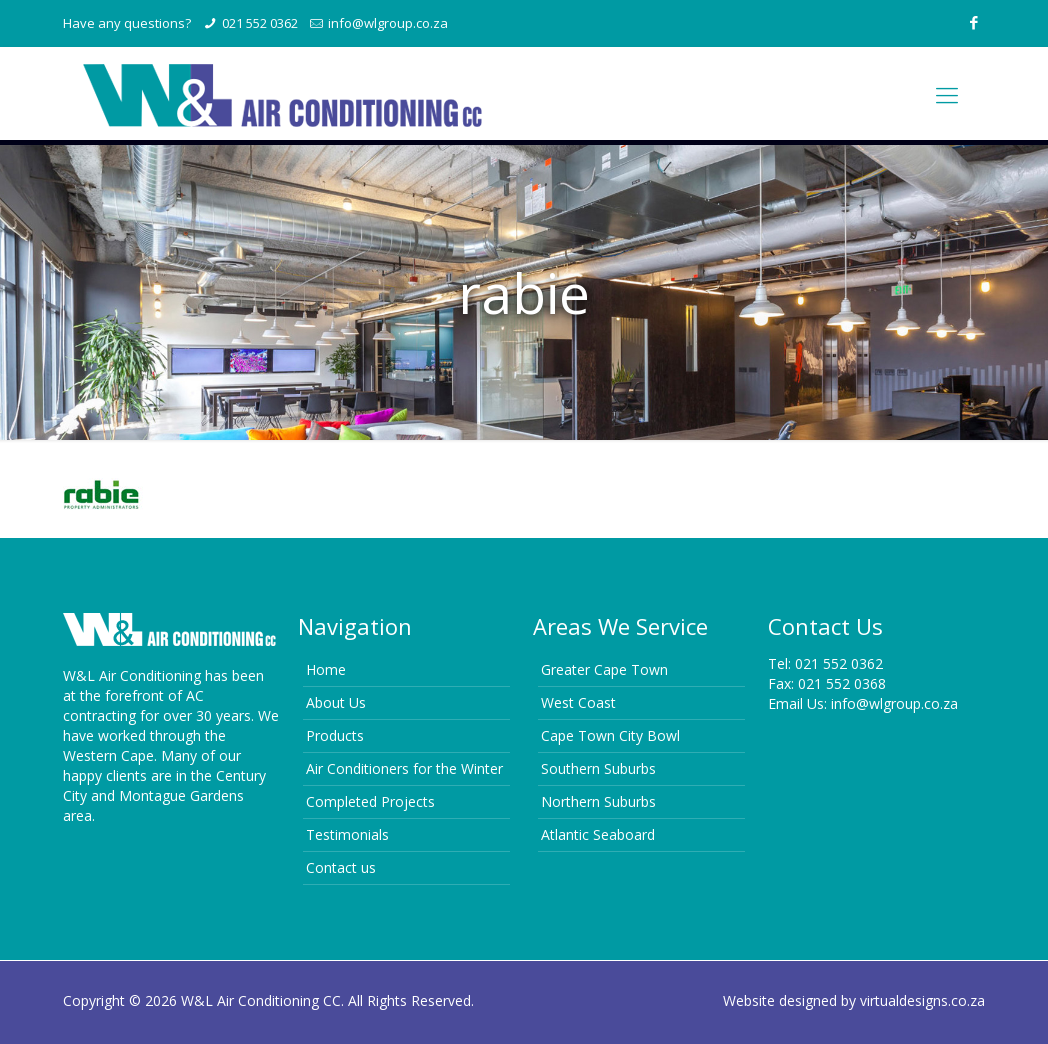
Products (335, 735)
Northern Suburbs (598, 801)
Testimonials (347, 834)
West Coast (578, 702)
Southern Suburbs (598, 768)
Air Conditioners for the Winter (404, 768)
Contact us (341, 867)
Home (326, 669)
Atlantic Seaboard (598, 834)
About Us (336, 702)
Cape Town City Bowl (610, 735)
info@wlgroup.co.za (388, 23)
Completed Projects (370, 801)
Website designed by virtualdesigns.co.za (854, 1000)
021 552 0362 (260, 23)
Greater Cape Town (604, 669)
